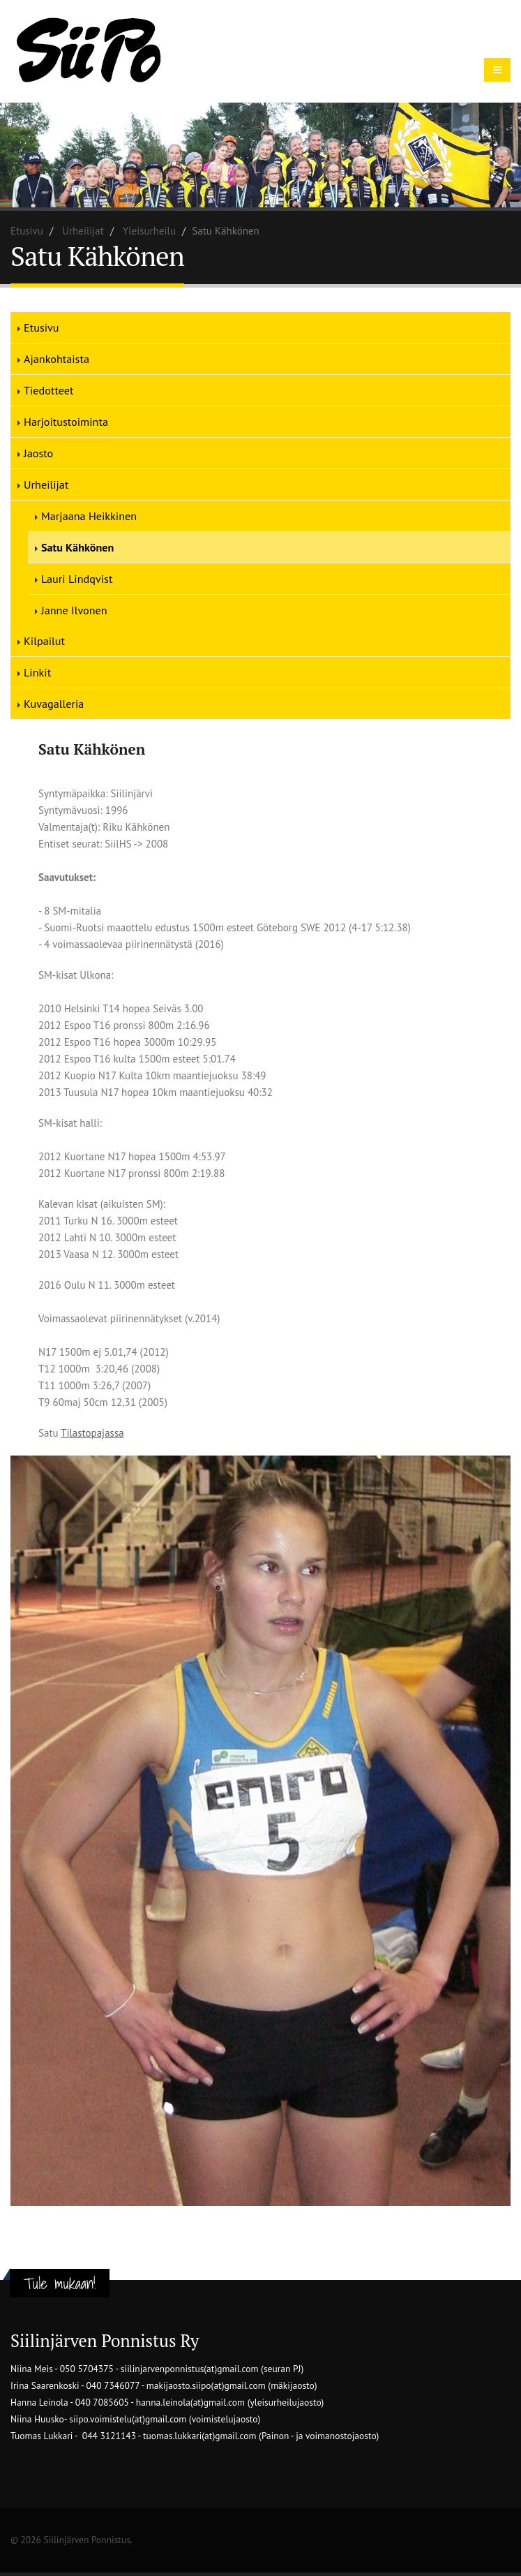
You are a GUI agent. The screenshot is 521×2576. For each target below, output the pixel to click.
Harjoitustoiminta (66, 422)
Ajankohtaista (56, 359)
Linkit (37, 672)
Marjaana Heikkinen (89, 516)
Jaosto (38, 453)
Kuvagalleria (54, 704)
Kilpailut (44, 641)
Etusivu (26, 230)
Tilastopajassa (92, 1432)
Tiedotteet (48, 390)
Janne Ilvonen (74, 610)
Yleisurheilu (149, 230)
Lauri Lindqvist (76, 579)
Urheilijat (83, 230)
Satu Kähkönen (77, 547)
